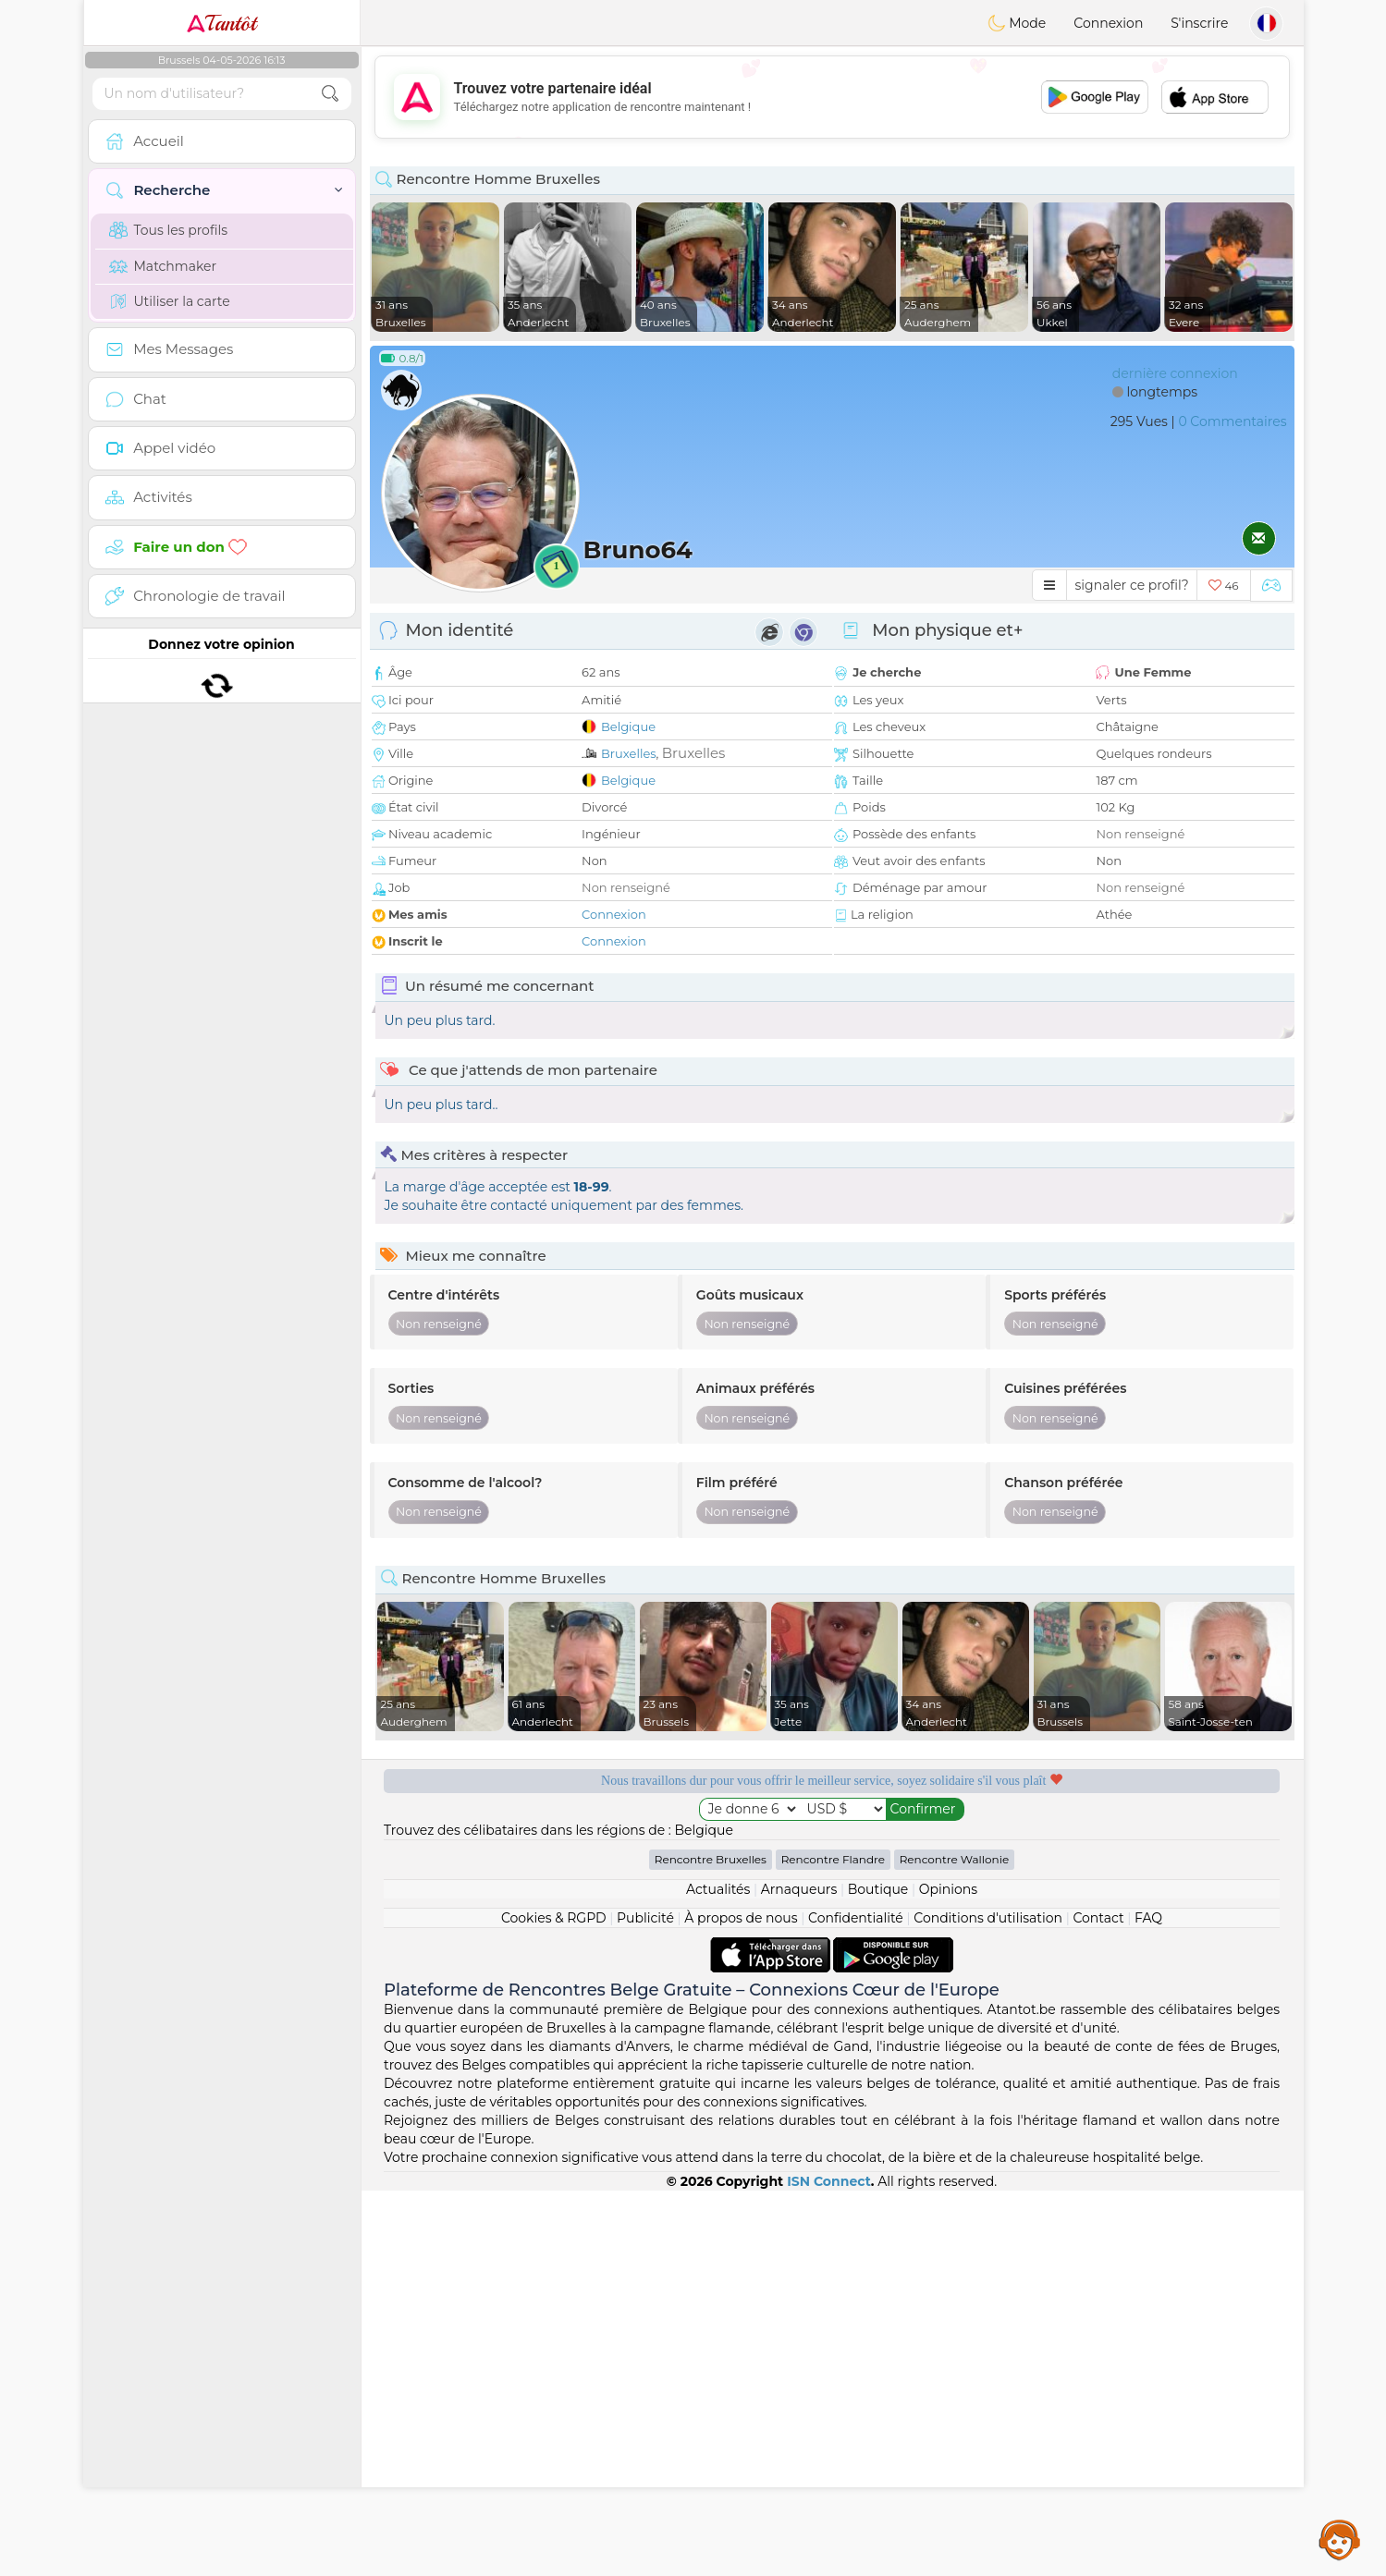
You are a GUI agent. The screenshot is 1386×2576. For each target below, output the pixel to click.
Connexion (1108, 23)
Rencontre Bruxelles (711, 1859)
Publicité (645, 1918)
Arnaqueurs (799, 1889)
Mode (1017, 23)
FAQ (1148, 1918)
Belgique (628, 726)
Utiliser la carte (169, 301)
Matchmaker (163, 266)
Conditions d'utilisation (988, 1918)
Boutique (878, 1889)
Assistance (1340, 2539)
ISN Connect (829, 2181)
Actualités (718, 1889)
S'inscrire (1199, 23)
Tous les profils (168, 230)
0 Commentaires (1232, 421)
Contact (1098, 1918)
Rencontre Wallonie (955, 1859)
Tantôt (221, 23)
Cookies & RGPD (554, 1918)
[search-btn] (330, 94)
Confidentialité (855, 1918)
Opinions (948, 1889)
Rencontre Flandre (833, 1859)
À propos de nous (740, 1918)
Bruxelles (628, 753)
